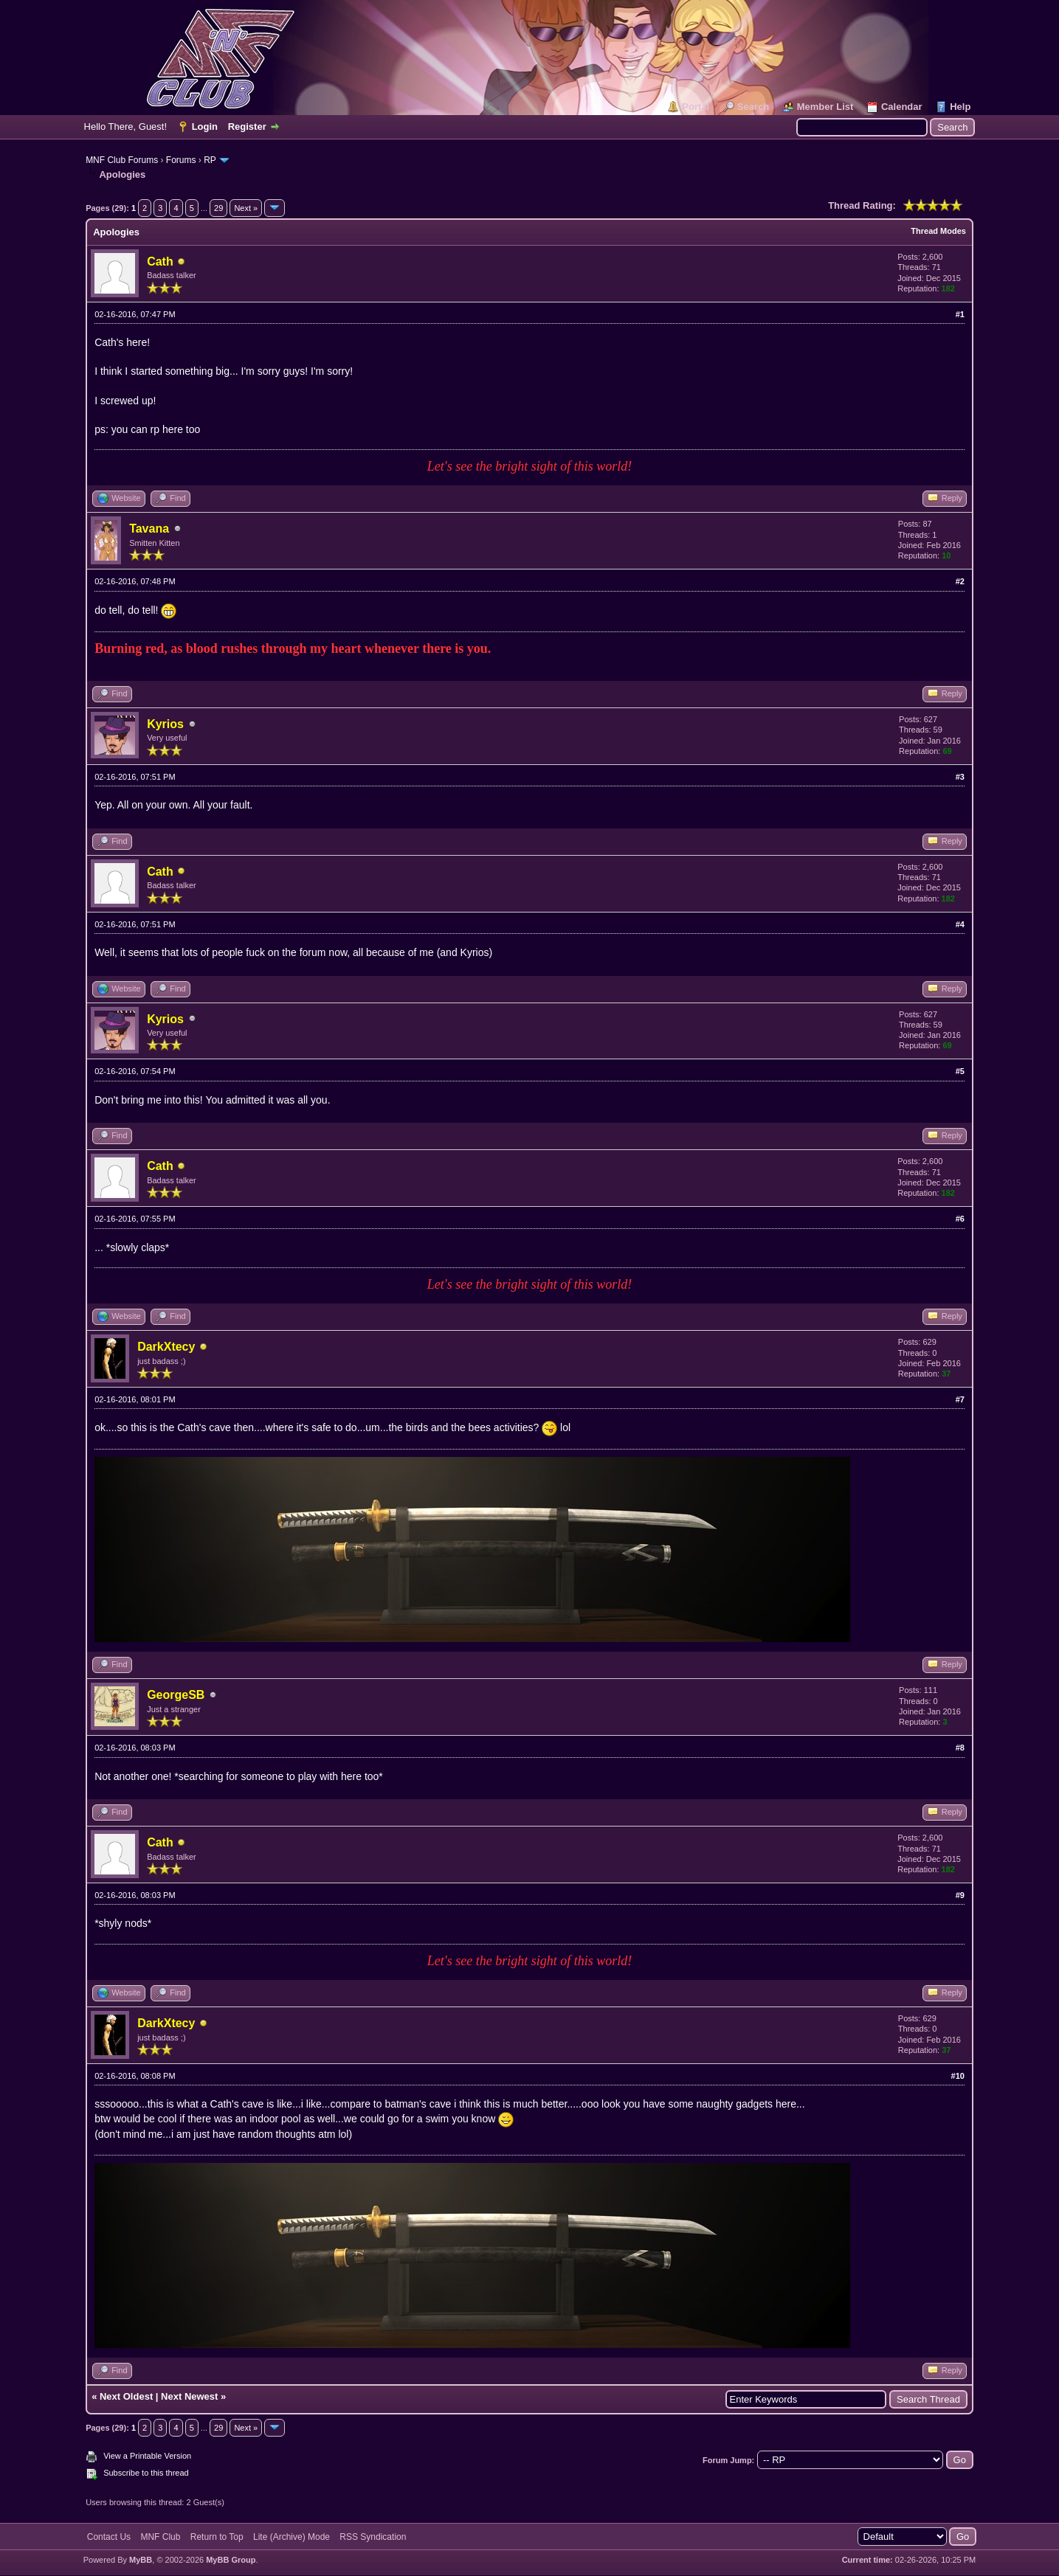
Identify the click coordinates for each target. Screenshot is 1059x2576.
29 (218, 208)
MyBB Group (230, 2559)
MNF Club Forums (122, 160)
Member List (825, 106)
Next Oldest (126, 2396)
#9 (960, 1895)
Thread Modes (938, 230)
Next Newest (189, 2396)
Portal (695, 106)
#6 (960, 1218)
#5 (960, 1071)
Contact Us (109, 2537)
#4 (960, 924)
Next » (246, 208)
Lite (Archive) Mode (291, 2537)
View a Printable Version (147, 2455)
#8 (960, 1747)
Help (960, 106)
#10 (958, 2075)
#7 (960, 1399)
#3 (960, 776)
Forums (181, 160)
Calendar (901, 106)
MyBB (140, 2559)
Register (247, 126)
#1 (960, 314)
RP (209, 160)
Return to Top (217, 2537)
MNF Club (160, 2537)
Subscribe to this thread (146, 2472)
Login (205, 126)
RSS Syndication (372, 2537)
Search (753, 106)
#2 (960, 581)
